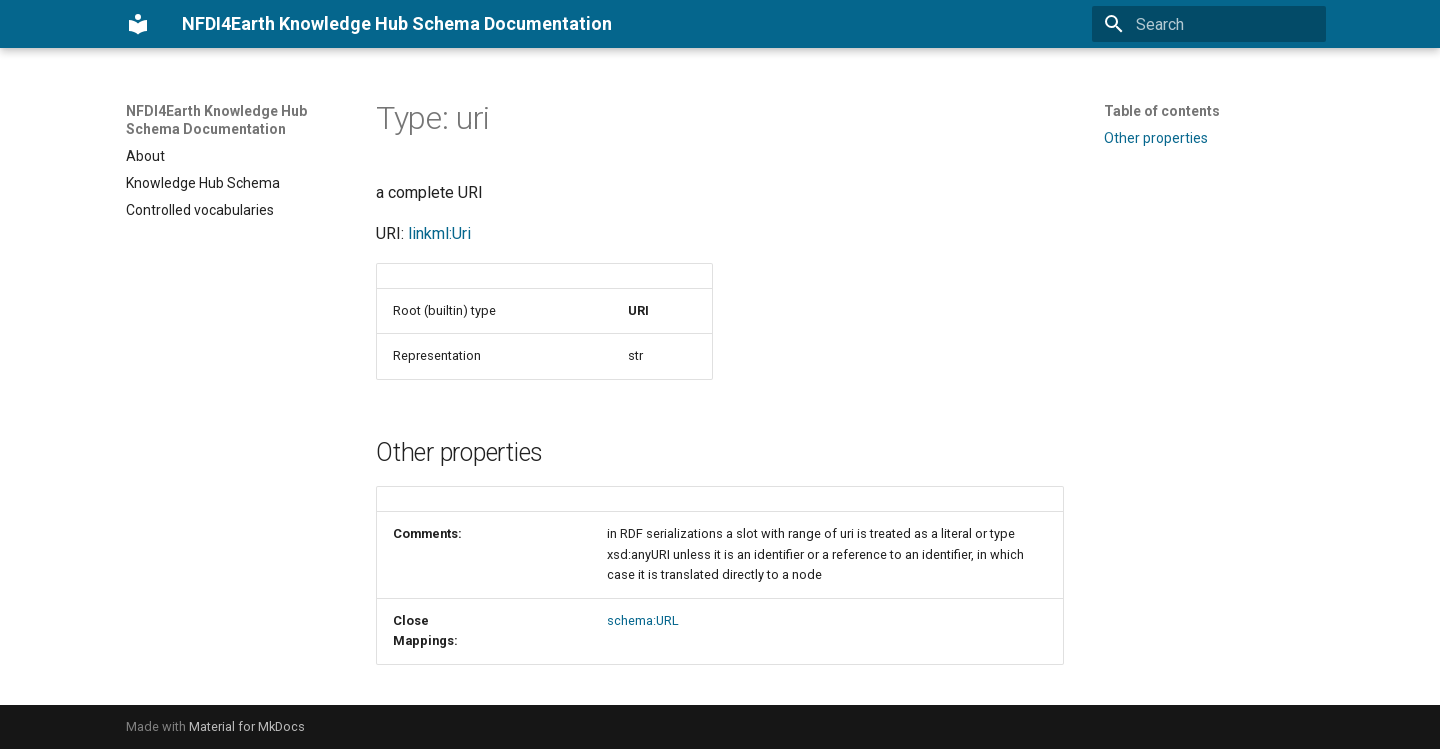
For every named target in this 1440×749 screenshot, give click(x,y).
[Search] (1209, 24)
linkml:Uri (439, 233)
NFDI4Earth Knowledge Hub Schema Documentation (216, 120)
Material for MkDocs (247, 726)
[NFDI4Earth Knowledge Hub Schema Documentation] (138, 24)
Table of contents (1162, 111)
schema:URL (643, 620)
